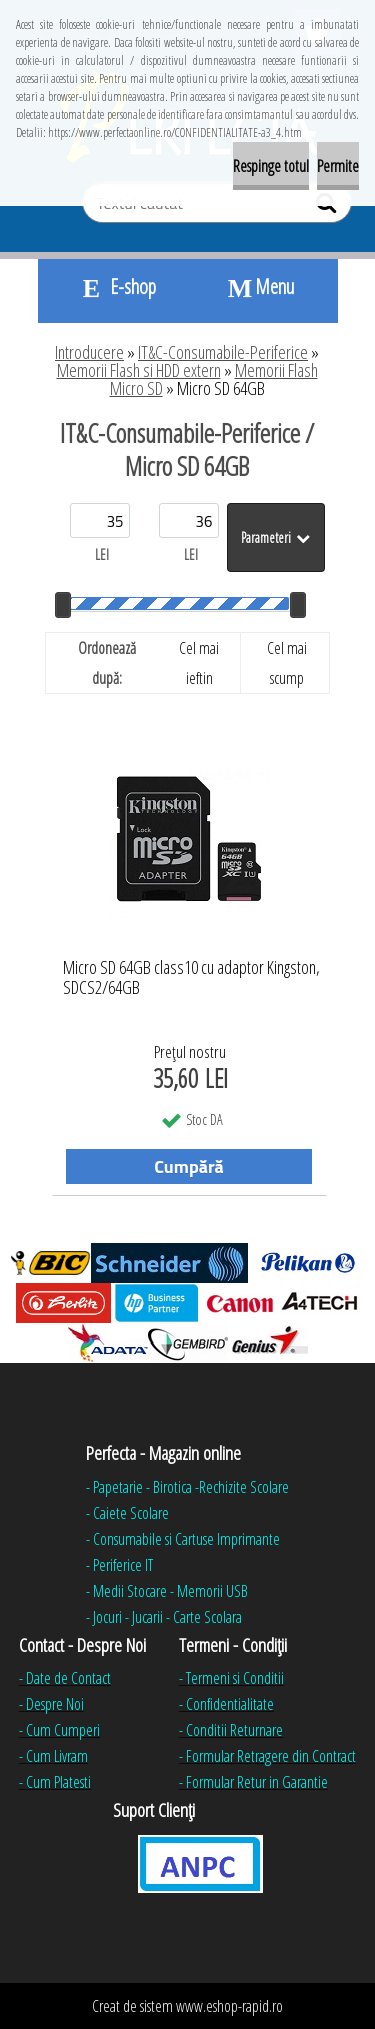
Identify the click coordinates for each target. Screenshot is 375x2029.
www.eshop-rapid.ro (229, 2006)
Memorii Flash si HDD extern (139, 370)
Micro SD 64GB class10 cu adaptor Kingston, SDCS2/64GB (191, 978)
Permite (338, 166)
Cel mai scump (287, 663)
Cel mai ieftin (199, 663)
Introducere (89, 352)
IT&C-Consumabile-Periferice (223, 352)
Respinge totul (271, 166)
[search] (328, 207)
